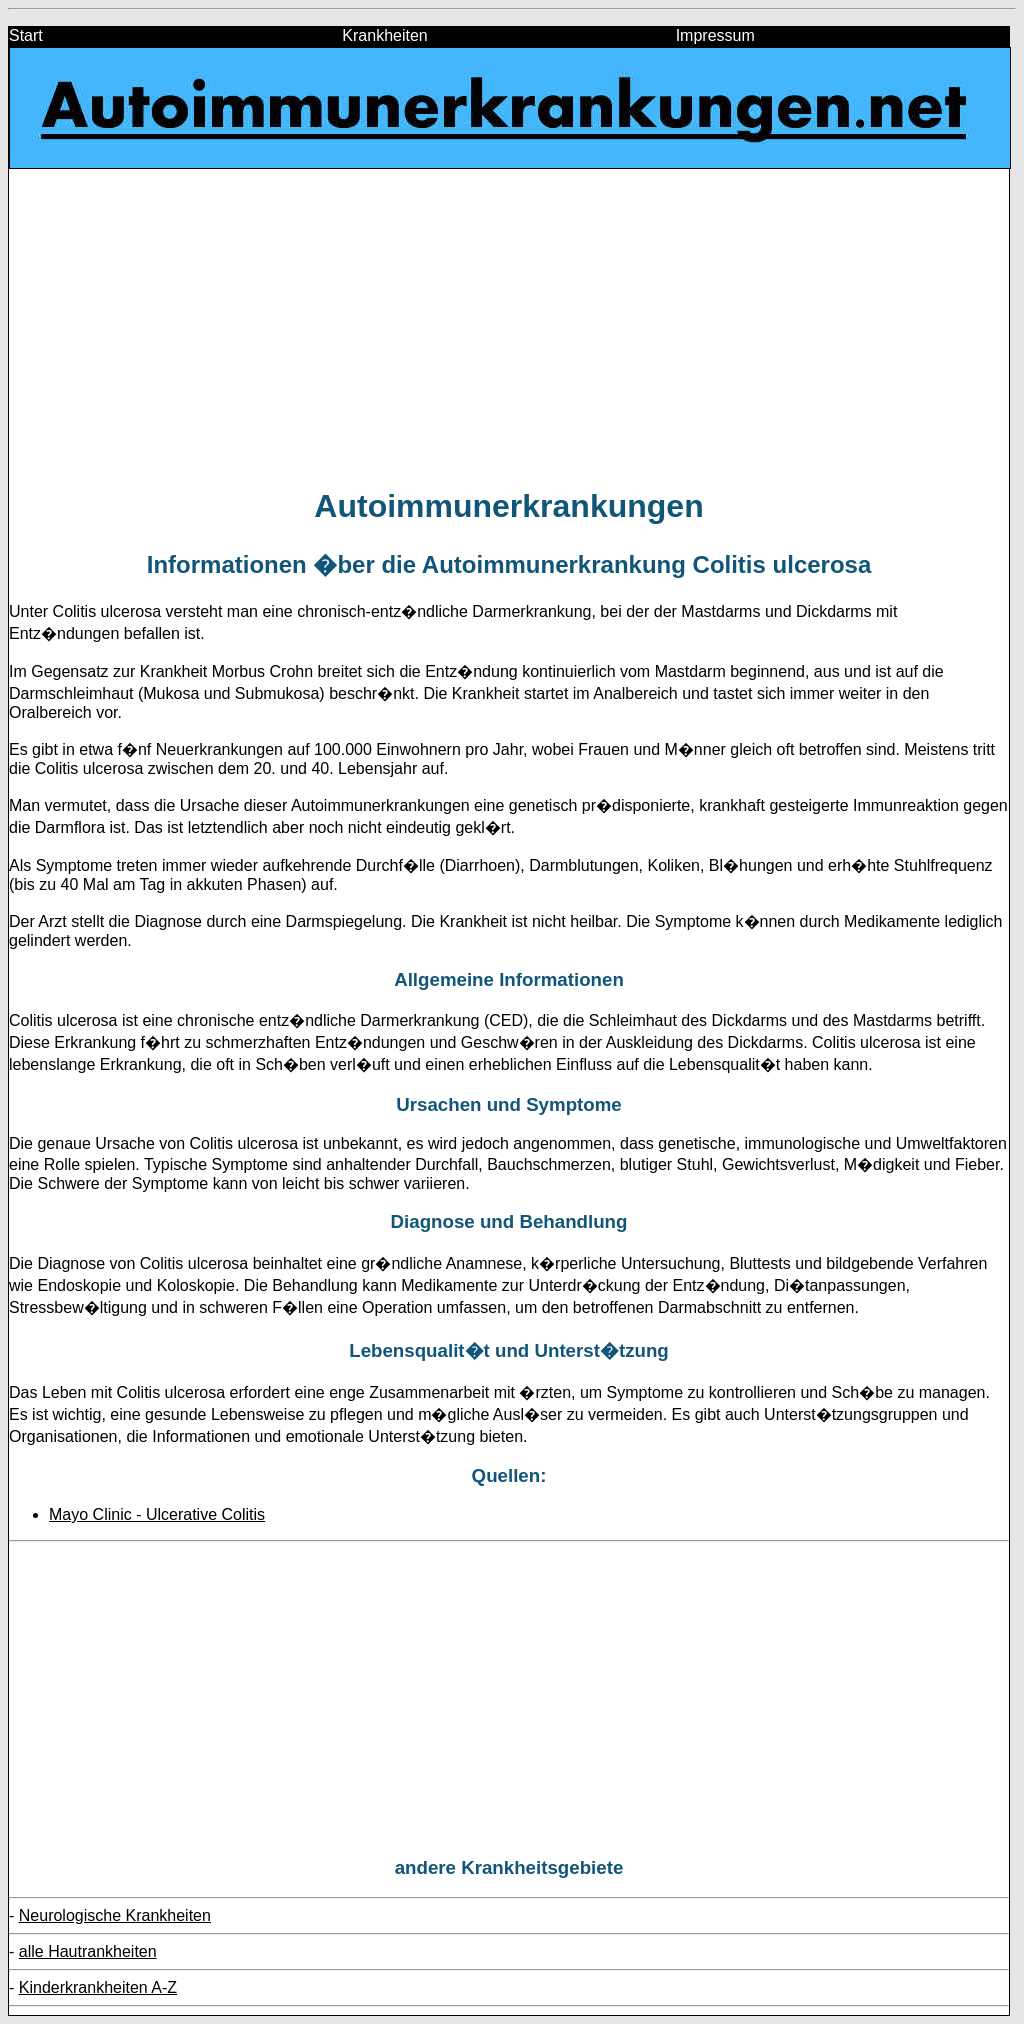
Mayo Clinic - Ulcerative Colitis (157, 1514)
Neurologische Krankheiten (115, 1915)
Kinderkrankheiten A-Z (98, 1987)
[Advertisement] (509, 327)
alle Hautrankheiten (88, 1951)
